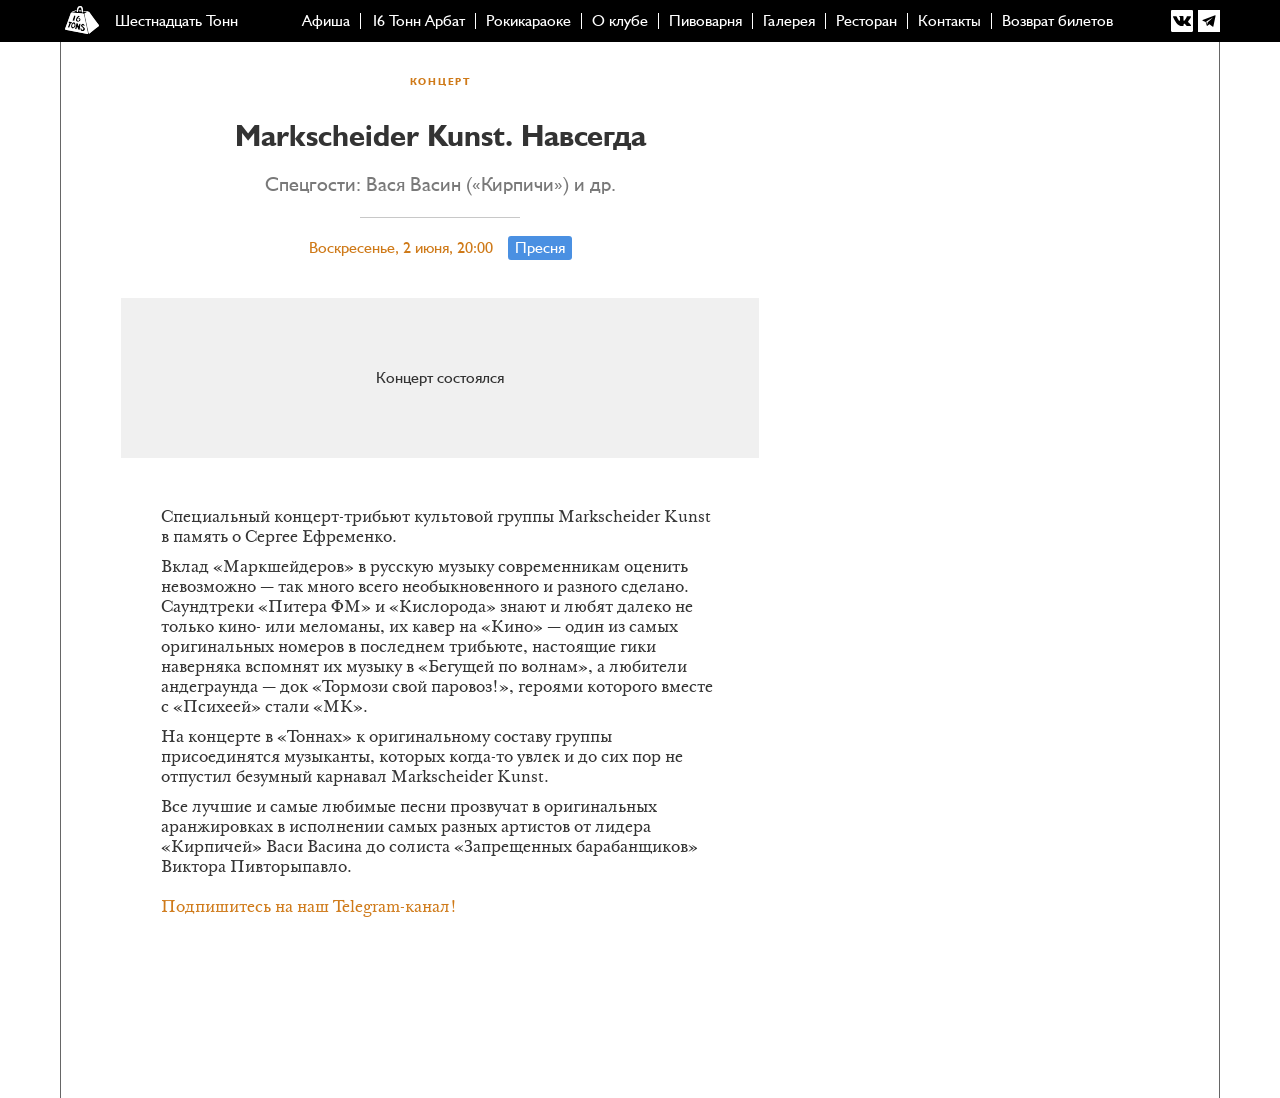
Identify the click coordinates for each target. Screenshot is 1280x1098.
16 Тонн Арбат (418, 21)
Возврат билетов (1057, 21)
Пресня (540, 248)
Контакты (949, 21)
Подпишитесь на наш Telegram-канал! (309, 908)
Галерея (789, 21)
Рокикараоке (528, 21)
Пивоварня (705, 21)
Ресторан (866, 21)
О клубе (620, 21)
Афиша (326, 21)
